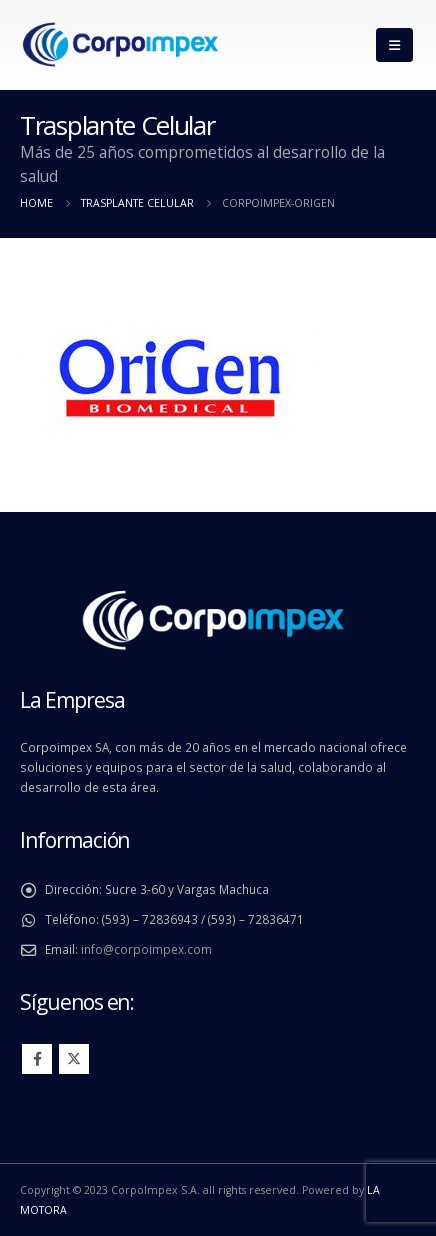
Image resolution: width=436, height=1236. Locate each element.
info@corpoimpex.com (146, 949)
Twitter (74, 1059)
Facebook (37, 1059)
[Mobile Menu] (394, 45)
